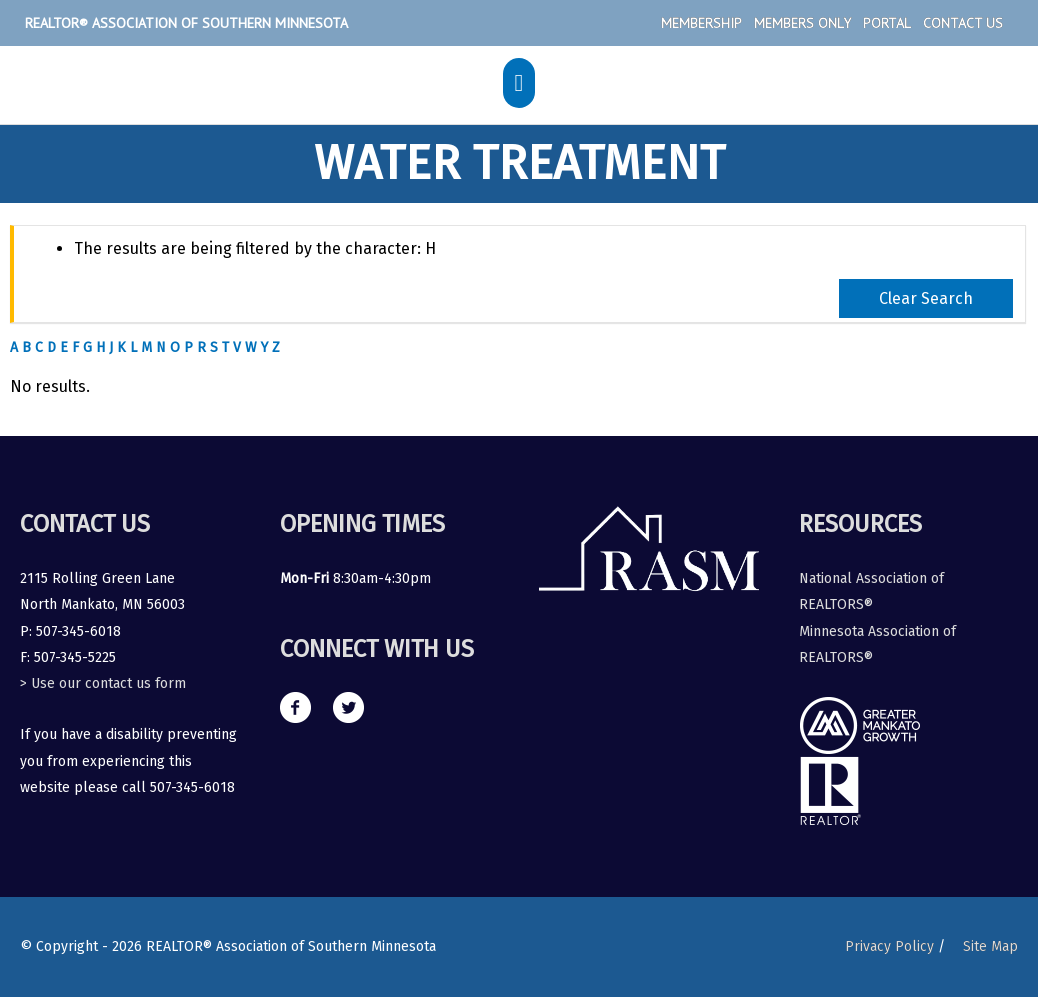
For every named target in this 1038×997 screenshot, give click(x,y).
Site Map (990, 946)
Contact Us (963, 23)
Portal (887, 23)
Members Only (802, 23)
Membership (701, 23)
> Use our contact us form (103, 683)
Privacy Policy (889, 946)
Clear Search (926, 298)
